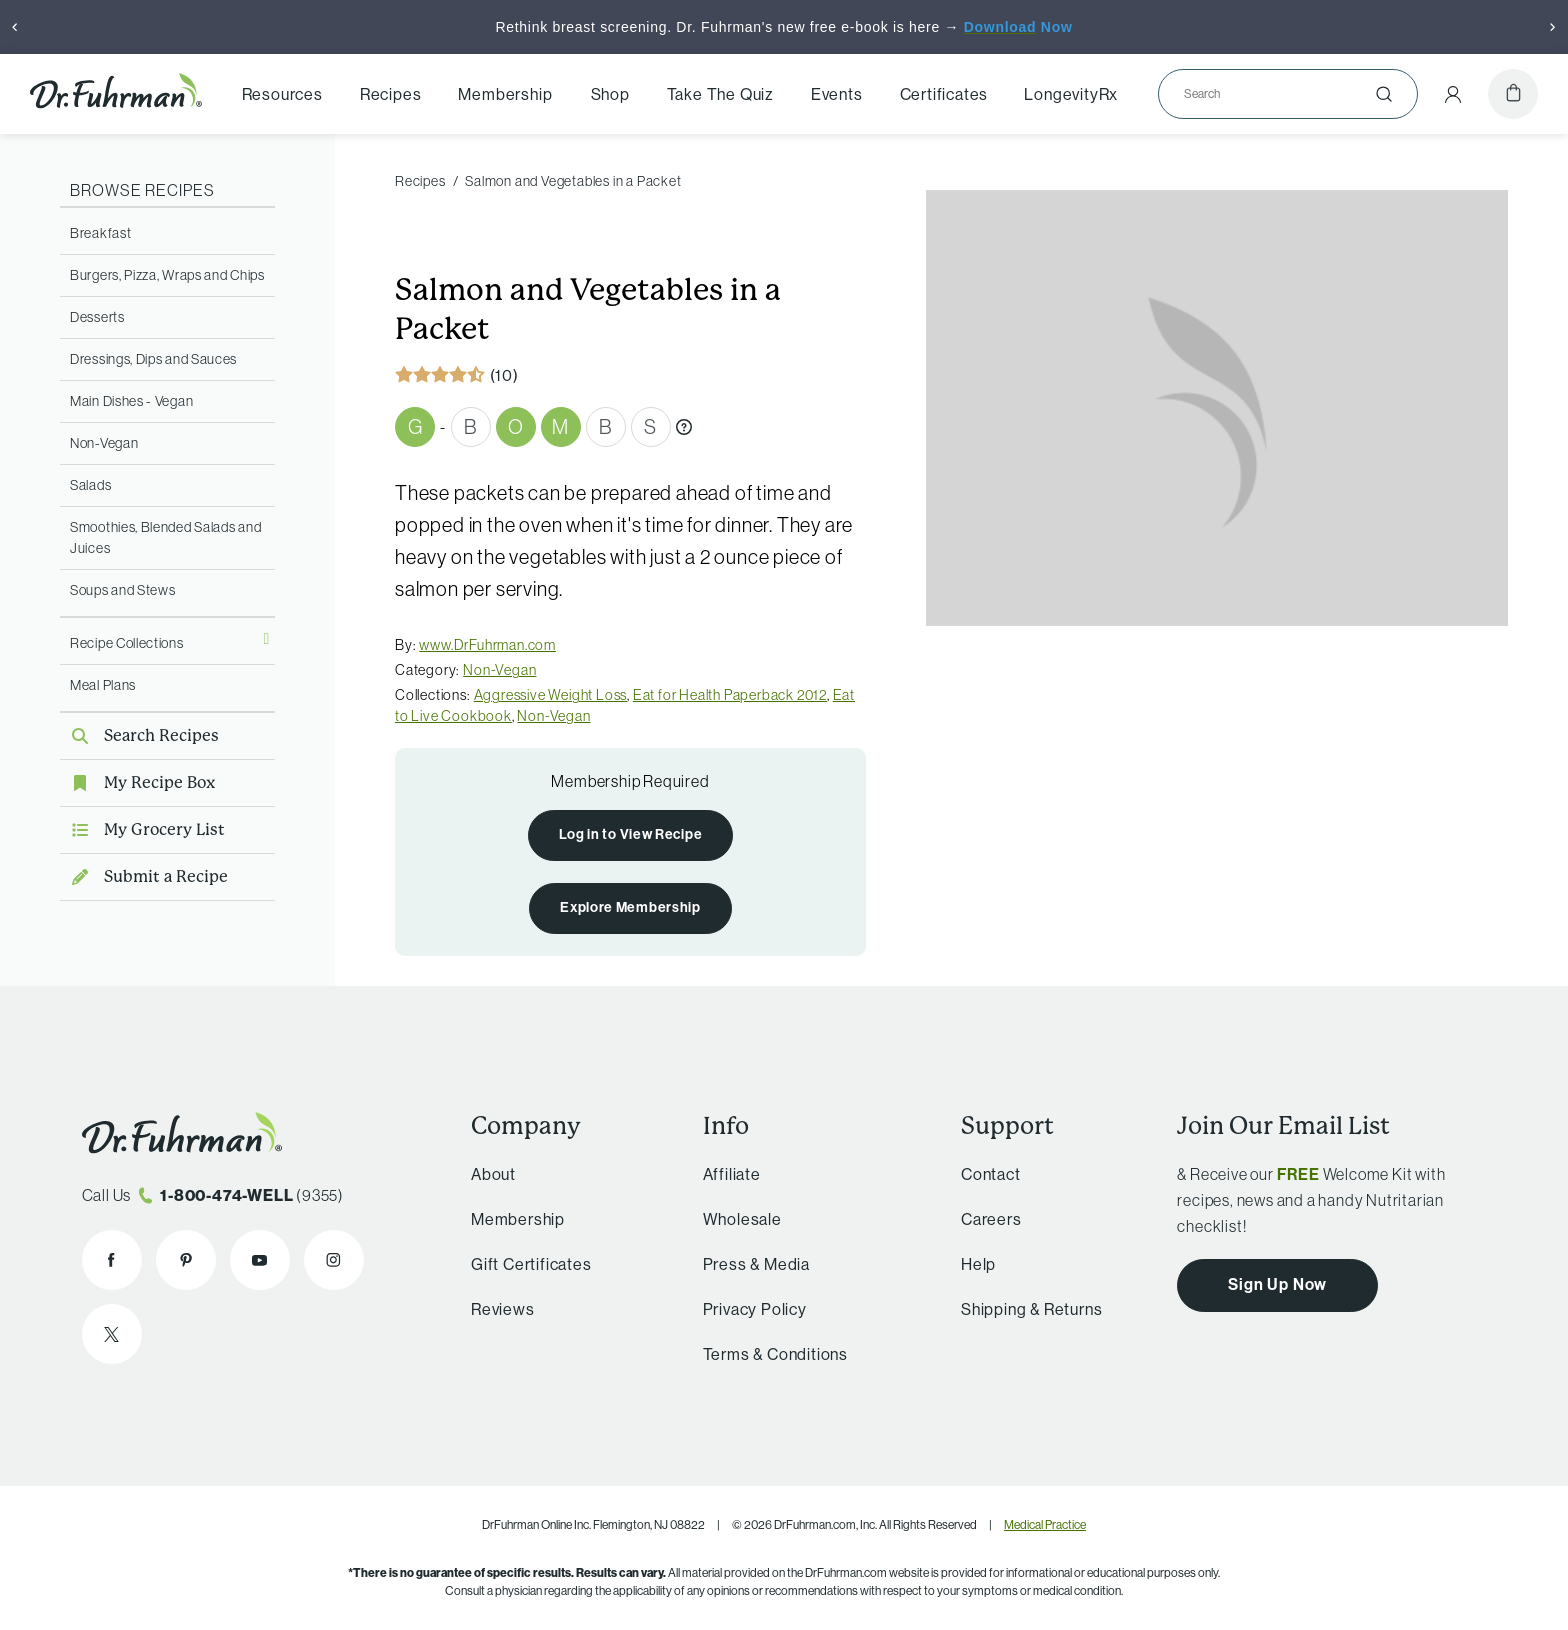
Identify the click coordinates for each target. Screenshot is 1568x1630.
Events (837, 94)
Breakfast (100, 233)
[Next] (1553, 27)
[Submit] (1384, 94)
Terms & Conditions (775, 1354)
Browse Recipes (142, 190)
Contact (991, 1174)
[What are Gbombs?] (684, 427)
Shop (610, 94)
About (493, 1174)
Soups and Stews (123, 590)
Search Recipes (139, 735)
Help (978, 1264)
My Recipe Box (137, 782)
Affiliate (732, 1174)
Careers (991, 1219)
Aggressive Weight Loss (551, 695)
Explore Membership (630, 907)
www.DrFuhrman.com (487, 645)
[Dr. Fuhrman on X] (112, 1334)
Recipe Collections (127, 643)
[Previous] (15, 27)
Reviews (503, 1309)
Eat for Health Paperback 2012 (730, 695)
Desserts (97, 317)
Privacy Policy (755, 1309)
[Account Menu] (1453, 94)
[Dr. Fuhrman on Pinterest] (186, 1260)
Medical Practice (1045, 1524)
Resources (282, 94)
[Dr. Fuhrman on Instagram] (334, 1260)
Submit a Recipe (144, 876)
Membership (505, 94)
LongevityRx (1071, 94)
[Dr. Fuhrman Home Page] (116, 94)
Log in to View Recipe (631, 834)
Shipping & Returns (1031, 1309)
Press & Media (756, 1264)
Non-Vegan (104, 443)
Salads (90, 485)
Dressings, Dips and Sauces (153, 359)
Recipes (391, 94)
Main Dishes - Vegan (131, 401)
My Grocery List (142, 829)
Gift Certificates (531, 1264)
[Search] (1280, 94)
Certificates (944, 94)
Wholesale (742, 1219)
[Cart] (1513, 94)
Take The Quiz (720, 94)
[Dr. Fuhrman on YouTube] (260, 1260)
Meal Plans (103, 685)
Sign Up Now (1277, 1284)
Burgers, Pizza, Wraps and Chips (167, 275)
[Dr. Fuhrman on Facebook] (112, 1260)
